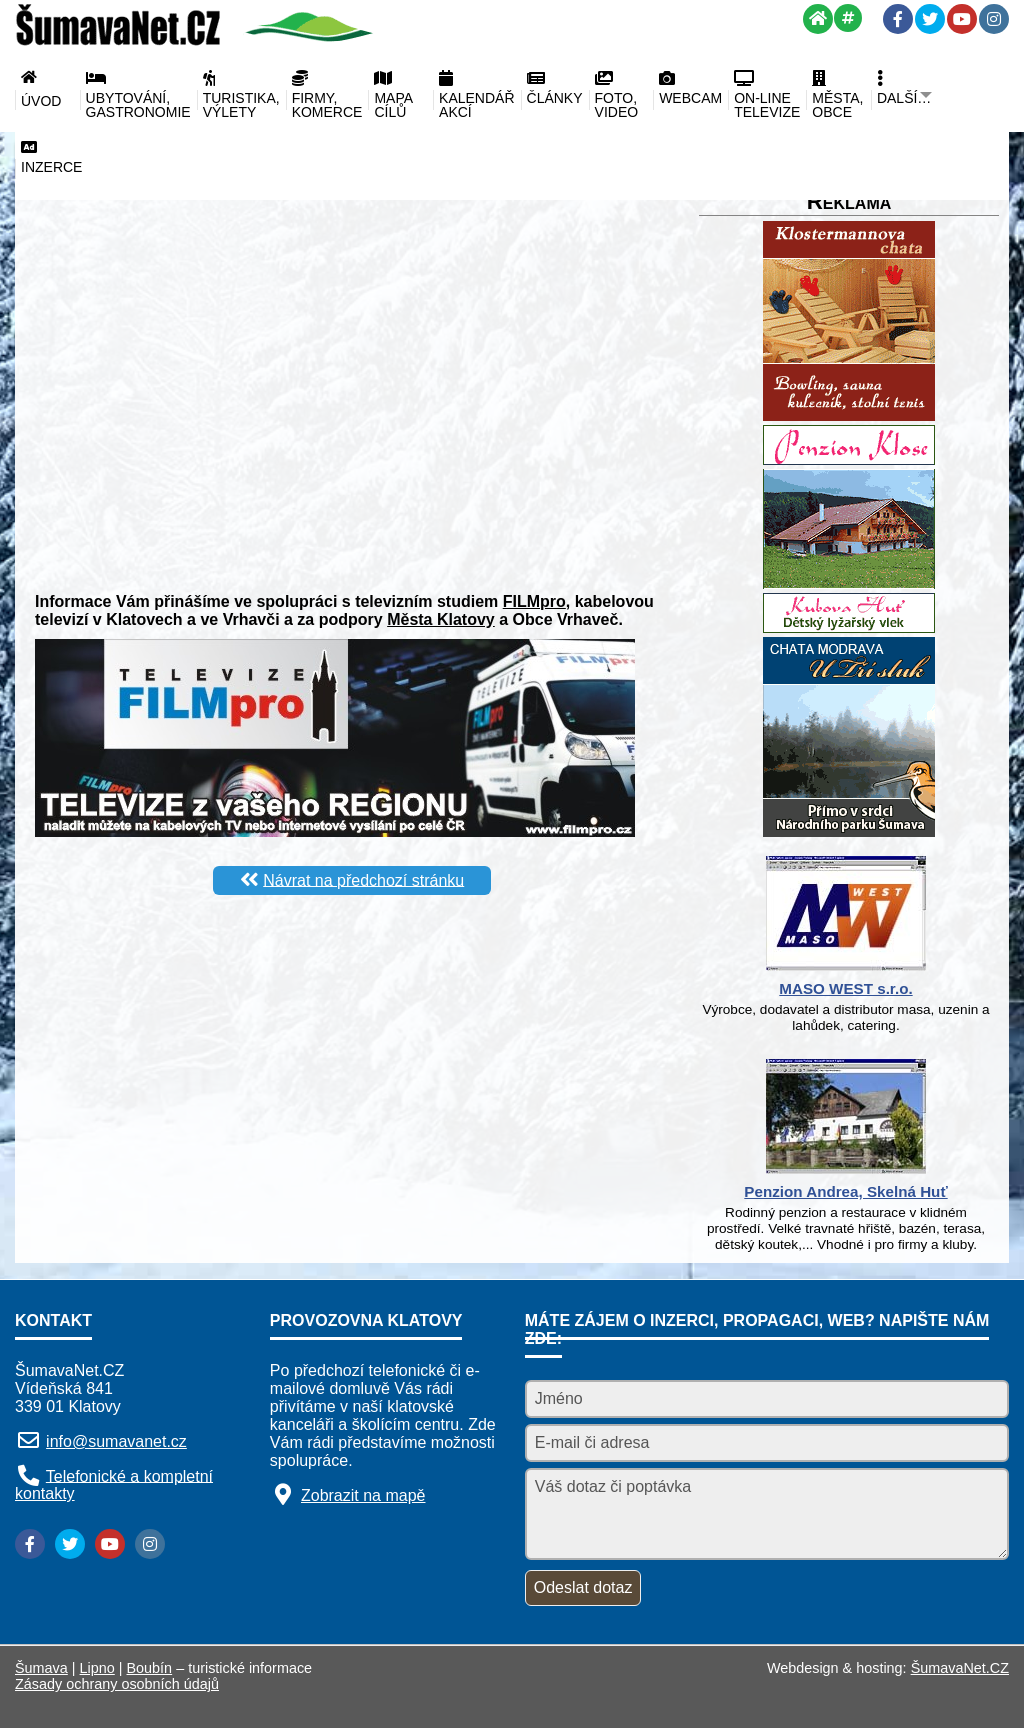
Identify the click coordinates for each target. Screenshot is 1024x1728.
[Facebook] (898, 19)
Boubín (150, 1668)
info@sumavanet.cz (116, 1441)
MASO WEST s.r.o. (845, 988)
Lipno (97, 1668)
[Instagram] (994, 19)
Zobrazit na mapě (363, 1495)
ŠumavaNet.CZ (960, 1668)
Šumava (41, 1668)
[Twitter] (930, 19)
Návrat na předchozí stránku (363, 879)
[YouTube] (962, 19)
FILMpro (534, 601)
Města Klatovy (441, 619)
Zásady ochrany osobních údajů (117, 1684)
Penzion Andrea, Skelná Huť (845, 1191)
